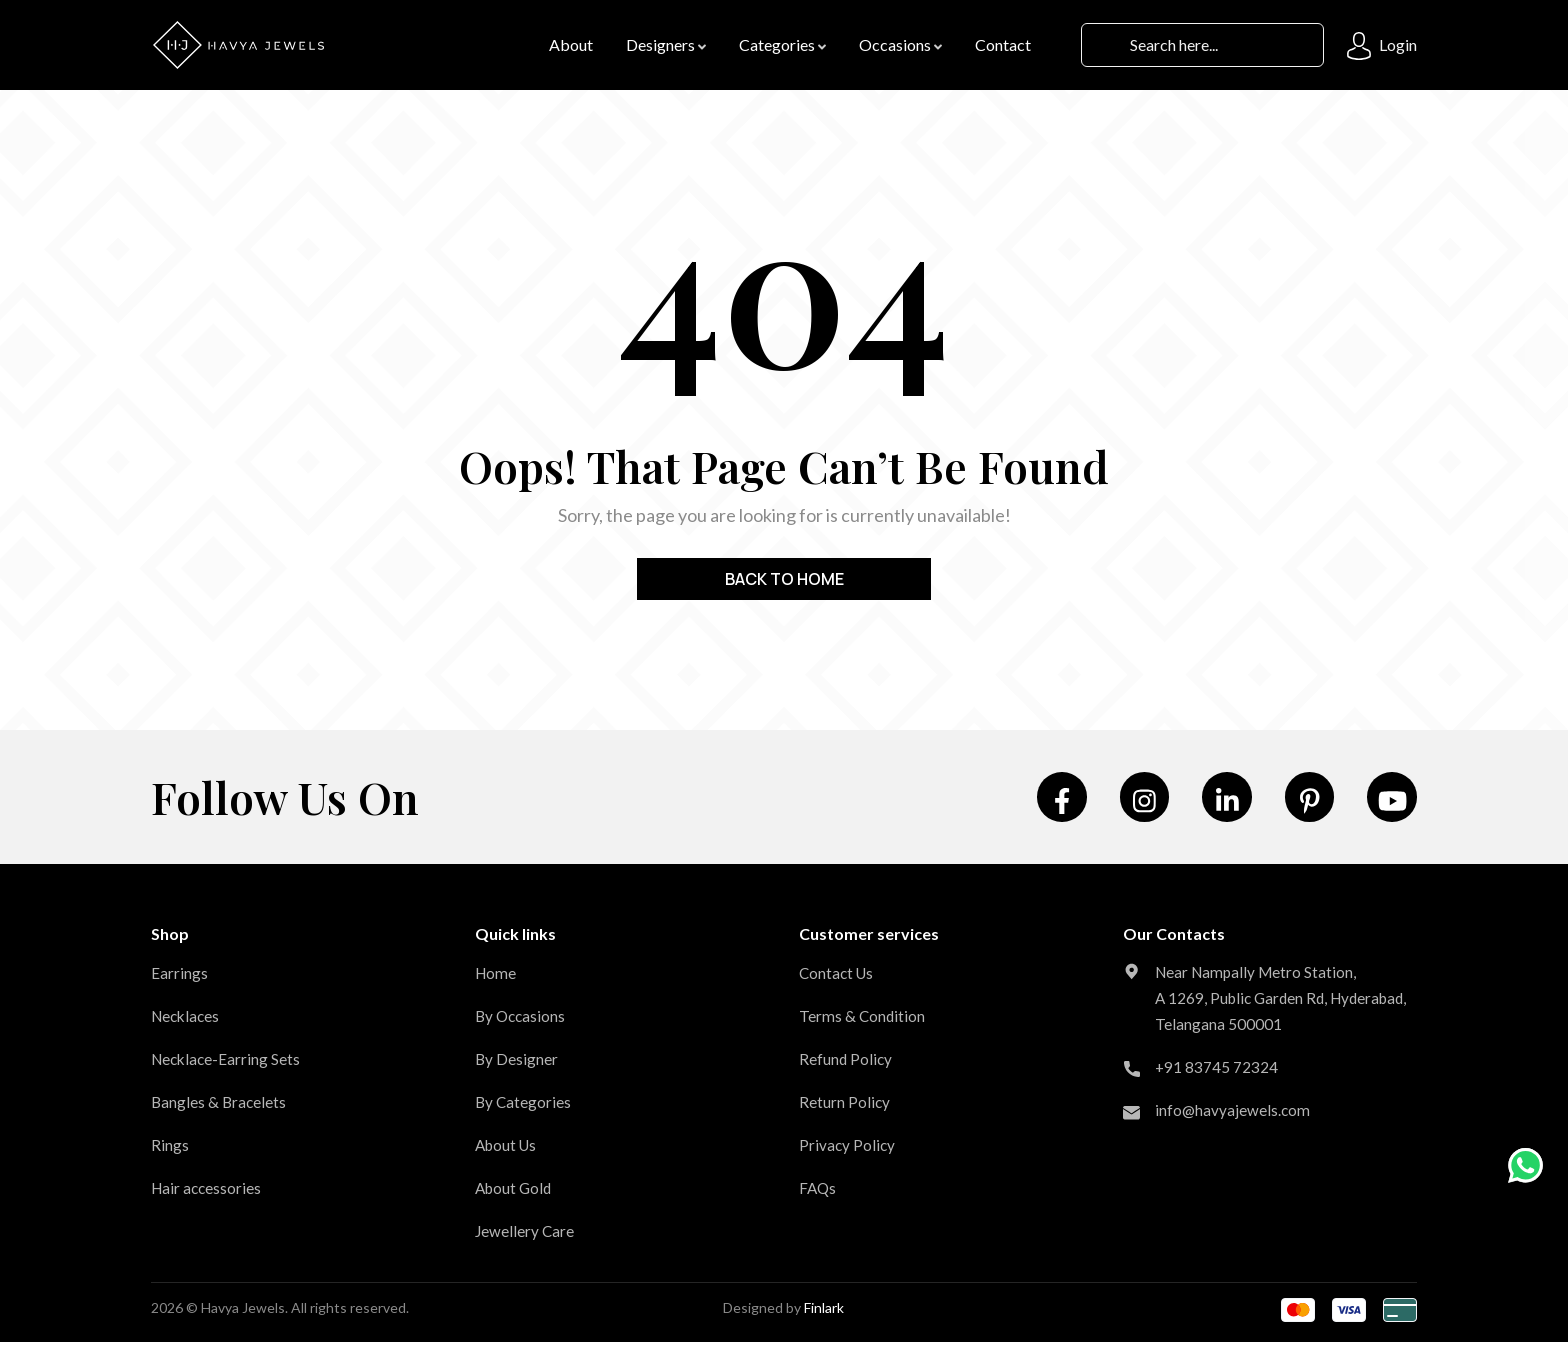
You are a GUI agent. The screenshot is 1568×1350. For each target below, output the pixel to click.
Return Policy (845, 1109)
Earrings (179, 980)
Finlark (824, 1315)
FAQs (818, 1195)
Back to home (784, 580)
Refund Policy (846, 1066)
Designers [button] (666, 46)
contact (1003, 45)
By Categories (524, 1109)
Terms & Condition (863, 1023)
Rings (170, 1152)
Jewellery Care (525, 1238)
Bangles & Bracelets (220, 1109)
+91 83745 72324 (1217, 1100)
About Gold (515, 1195)
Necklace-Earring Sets (228, 1066)
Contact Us (838, 980)
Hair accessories (208, 1195)
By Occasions (522, 1023)
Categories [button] (782, 46)
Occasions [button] (900, 46)
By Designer (517, 1066)
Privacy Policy (848, 1152)
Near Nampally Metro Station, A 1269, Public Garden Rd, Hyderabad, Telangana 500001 (1259, 1018)
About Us (508, 1152)
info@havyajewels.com (1233, 1143)
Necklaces (187, 1023)
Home (496, 980)
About (571, 45)
